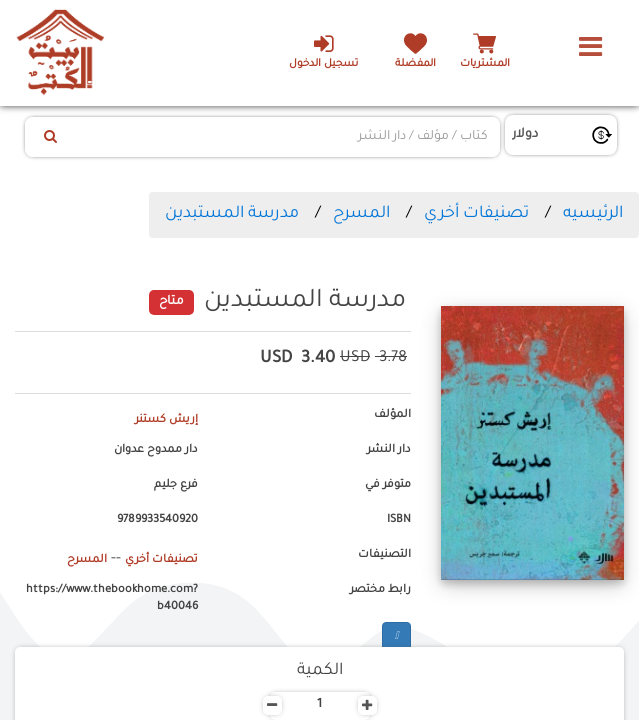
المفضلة (415, 64)
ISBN (399, 520)
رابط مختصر (380, 590)
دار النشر (389, 450)
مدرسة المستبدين (232, 214)
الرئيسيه (593, 214)
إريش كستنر (166, 420)
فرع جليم (176, 485)
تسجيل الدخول (323, 51)
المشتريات (485, 64)
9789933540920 (157, 520)
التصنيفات (384, 555)
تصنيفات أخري (476, 214)
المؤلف (392, 415)
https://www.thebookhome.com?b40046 (112, 599)
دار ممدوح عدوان (156, 450)
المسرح (361, 214)
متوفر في (388, 485)
